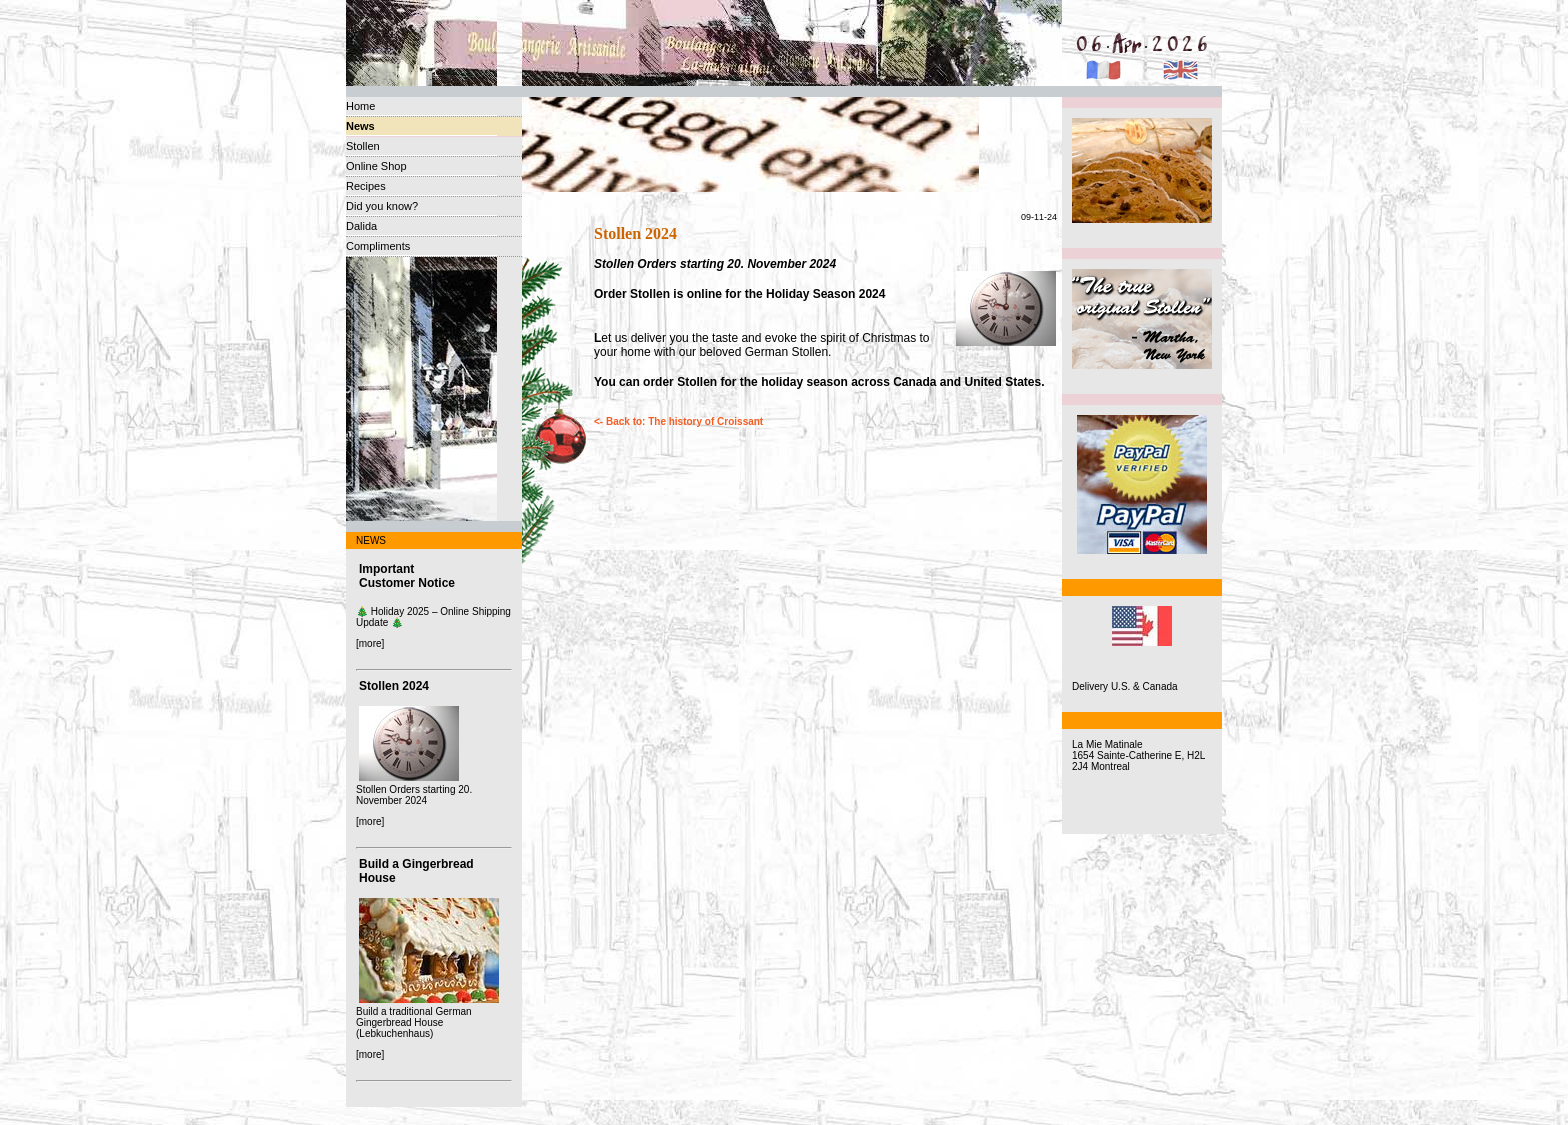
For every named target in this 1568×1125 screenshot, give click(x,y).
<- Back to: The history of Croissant (678, 421)
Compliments (378, 246)
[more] (370, 643)
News (360, 126)
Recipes (366, 186)
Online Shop (376, 166)
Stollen (363, 146)
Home (360, 106)
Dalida (361, 226)
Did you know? (382, 206)
